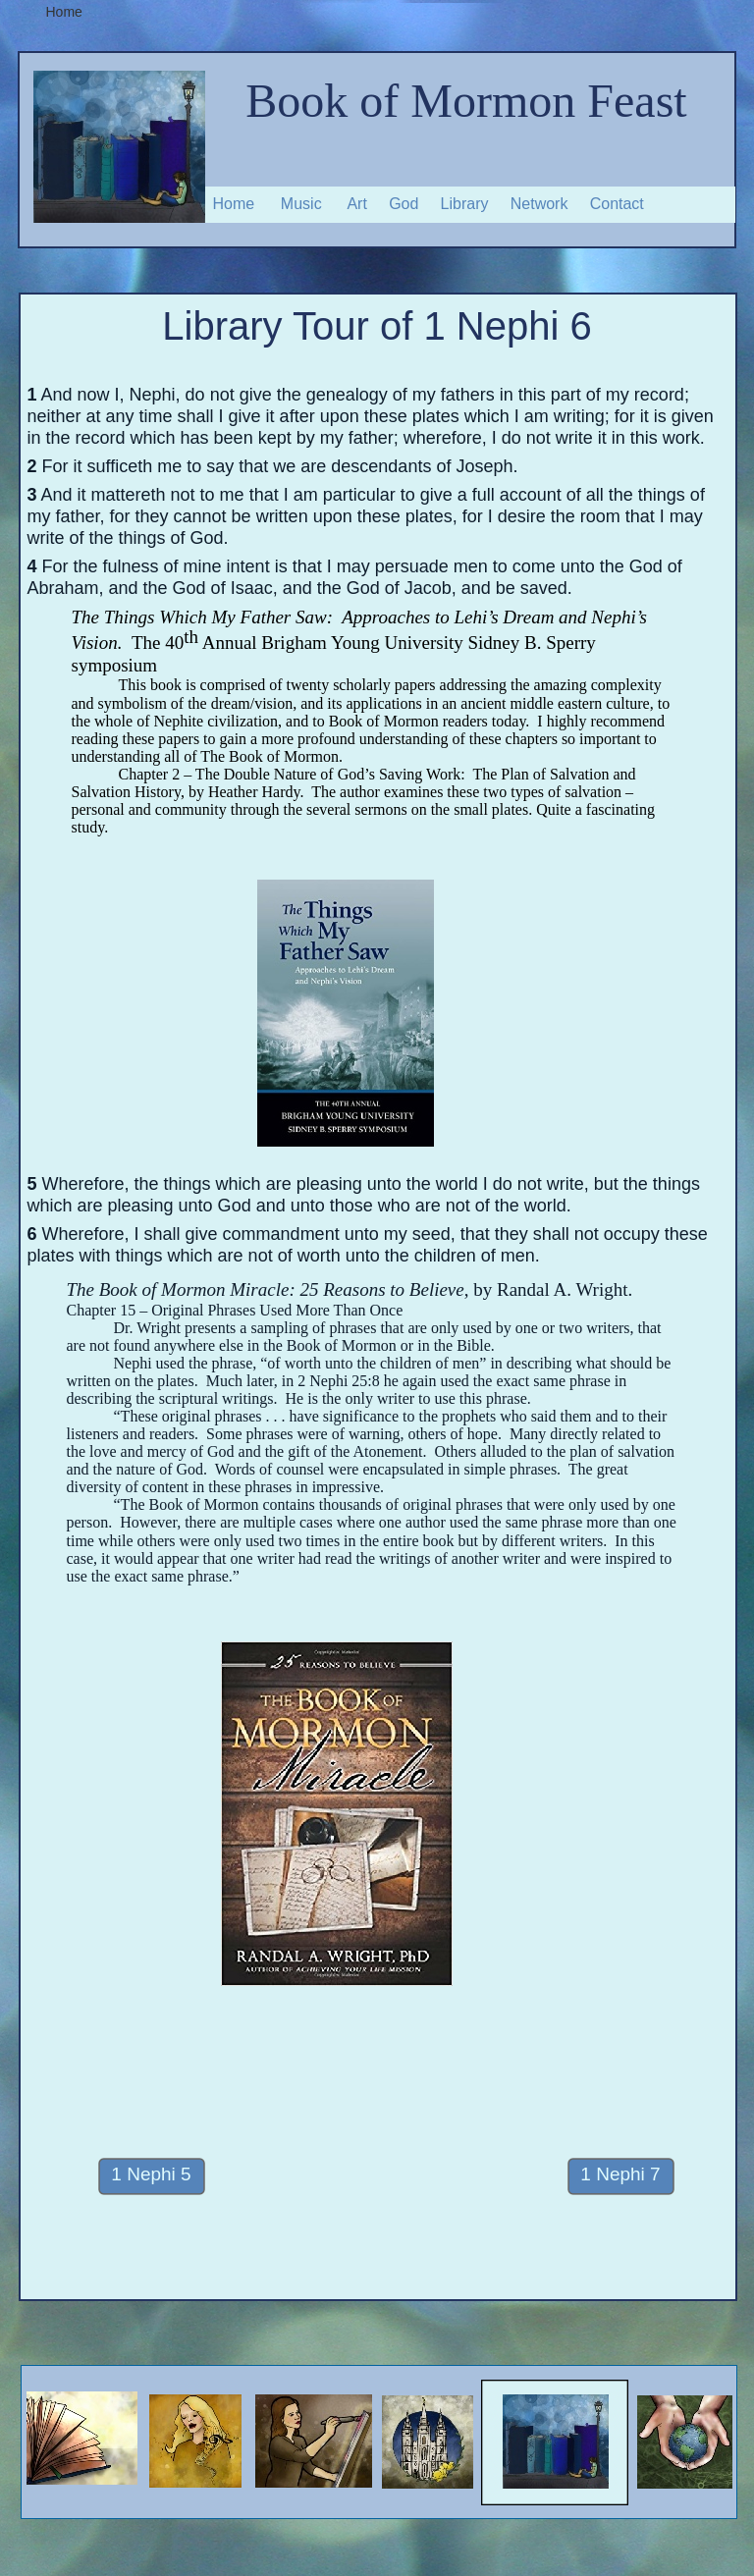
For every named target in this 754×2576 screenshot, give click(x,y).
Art (356, 203)
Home (234, 203)
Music (301, 203)
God (403, 203)
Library (465, 203)
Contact (617, 203)
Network (539, 203)
